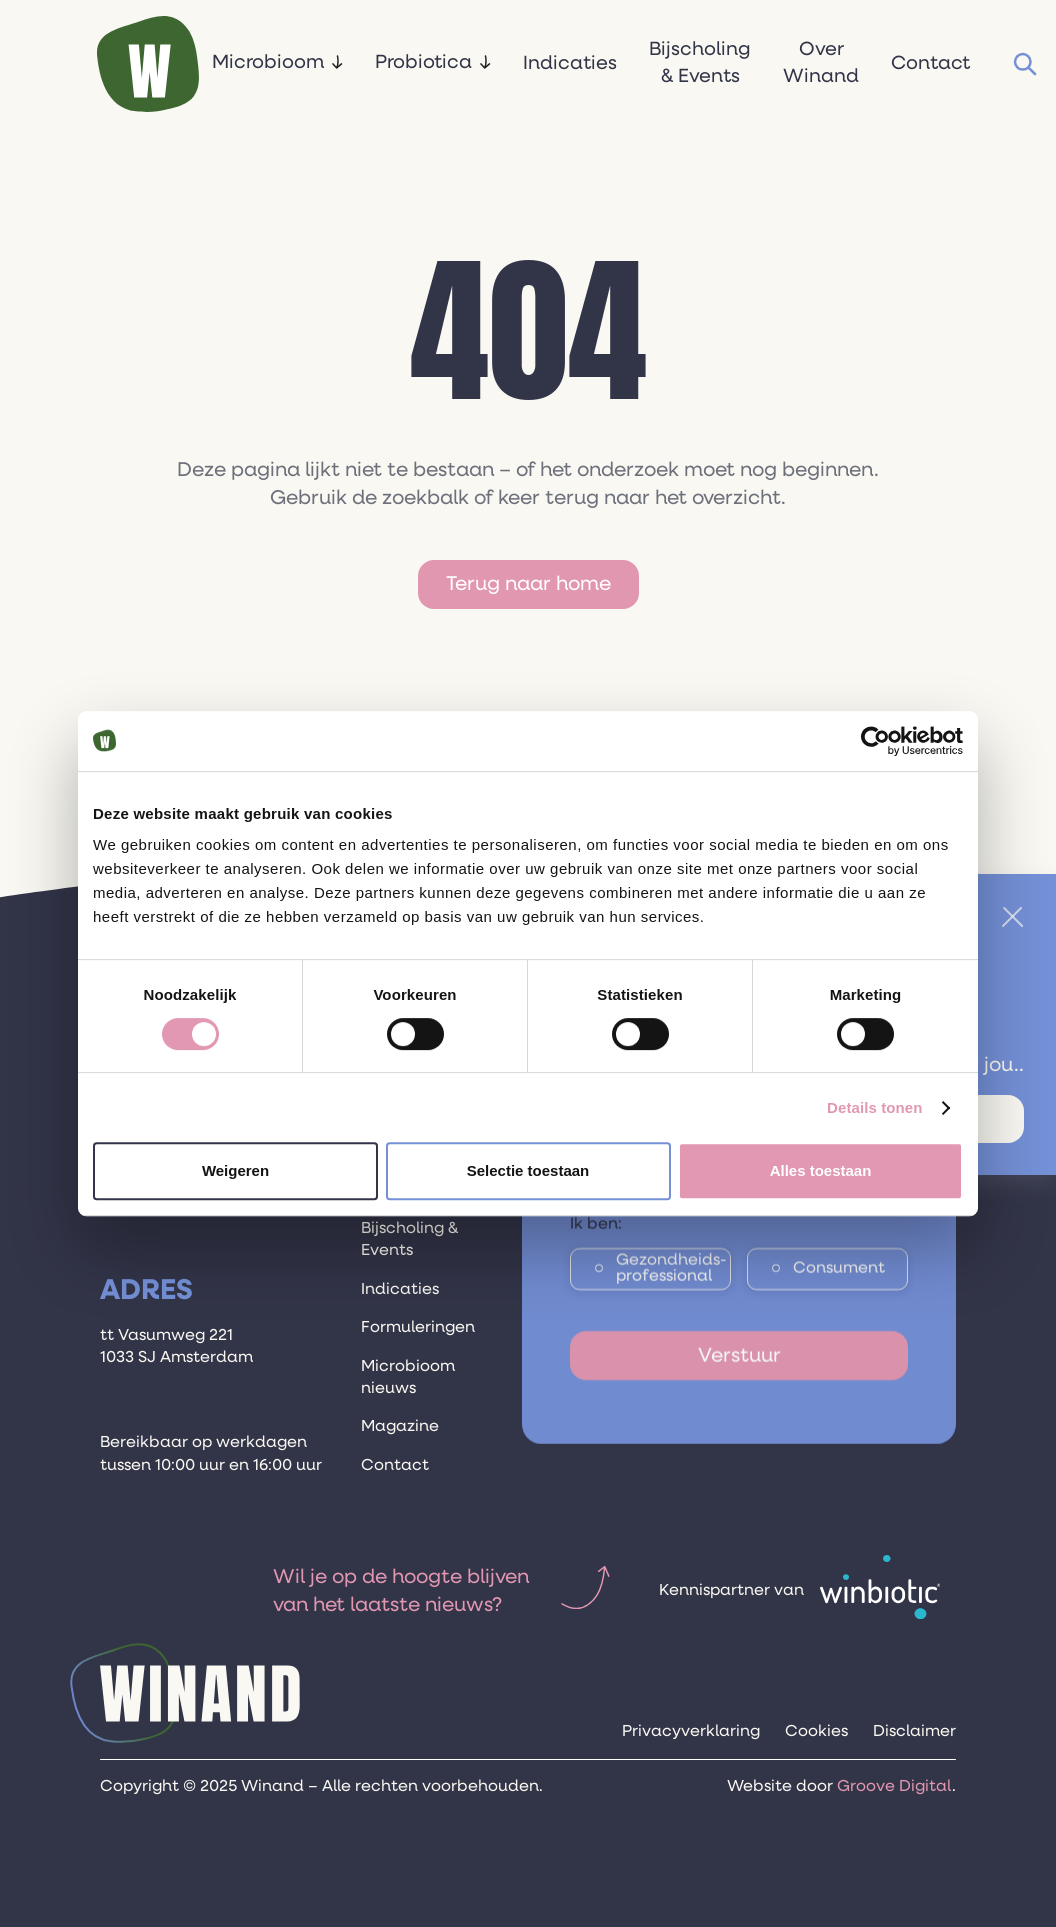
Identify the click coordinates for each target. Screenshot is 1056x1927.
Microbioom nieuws (408, 1378)
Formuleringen (418, 1328)
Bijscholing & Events (700, 63)
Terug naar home (528, 584)
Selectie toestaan (528, 1170)
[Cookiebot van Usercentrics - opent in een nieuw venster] (875, 741)
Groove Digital (894, 1787)
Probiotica (423, 62)
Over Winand (821, 63)
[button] (277, 64)
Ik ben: (596, 1241)
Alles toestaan (821, 1170)
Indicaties (570, 63)
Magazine (400, 1427)
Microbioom (268, 62)
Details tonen (874, 1107)
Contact (930, 63)
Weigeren (235, 1170)
